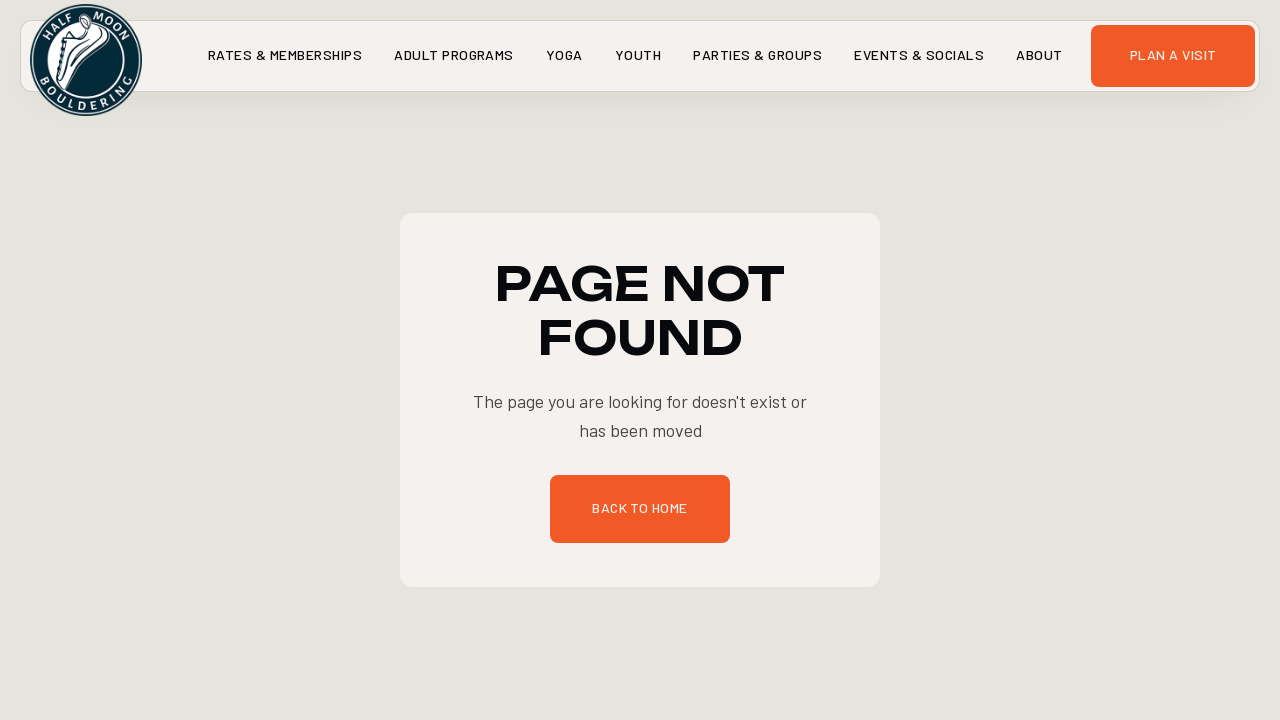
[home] (44, 56)
